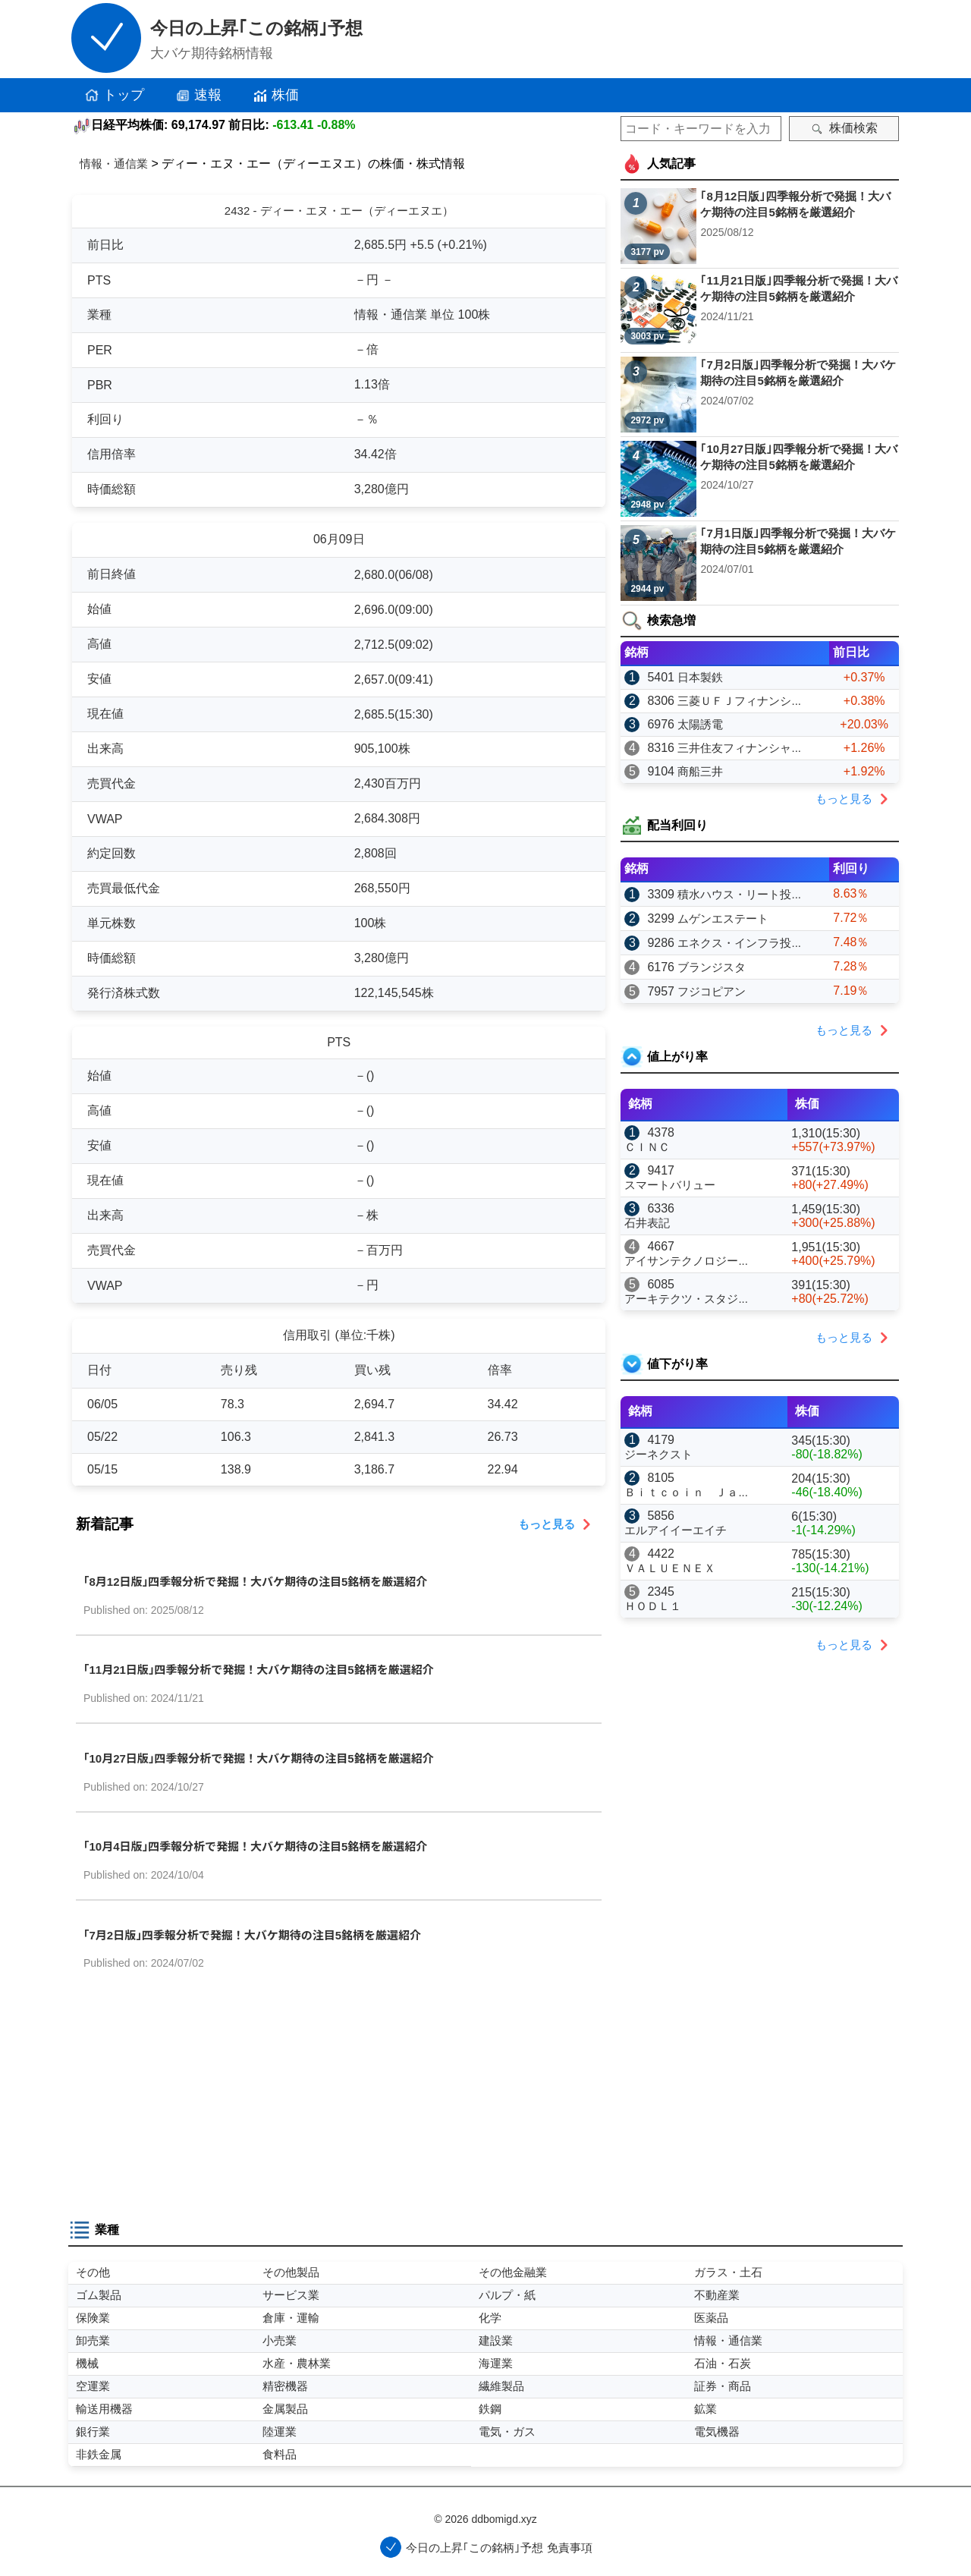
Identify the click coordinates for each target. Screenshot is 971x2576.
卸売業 (93, 2340)
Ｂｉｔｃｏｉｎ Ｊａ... (686, 1492)
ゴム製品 (98, 2294)
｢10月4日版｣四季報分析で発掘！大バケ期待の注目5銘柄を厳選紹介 (255, 1846)
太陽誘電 (700, 724)
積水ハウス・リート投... (739, 894)
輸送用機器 (104, 2408)
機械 (87, 2363)
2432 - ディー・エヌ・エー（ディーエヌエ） (339, 210)
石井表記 (647, 1222)
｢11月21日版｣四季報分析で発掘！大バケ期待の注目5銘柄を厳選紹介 (258, 1669)
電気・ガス (507, 2431)
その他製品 (290, 2272)
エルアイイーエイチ (675, 1530)
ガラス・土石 (728, 2272)
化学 (490, 2317)
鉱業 (705, 2408)
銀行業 (93, 2431)
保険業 (93, 2317)
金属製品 (285, 2408)
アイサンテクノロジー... (686, 1260)
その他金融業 (513, 2272)
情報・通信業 (114, 163)
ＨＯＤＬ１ (652, 1605)
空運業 (93, 2385)
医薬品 (711, 2317)
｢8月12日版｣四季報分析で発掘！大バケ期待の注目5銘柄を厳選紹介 (255, 1581)
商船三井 (700, 771)
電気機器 (717, 2431)
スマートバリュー (669, 1184)
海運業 (496, 2363)
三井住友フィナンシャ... (739, 747)
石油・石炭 (722, 2363)
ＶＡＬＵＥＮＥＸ (669, 1568)
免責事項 (569, 2547)
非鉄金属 (98, 2454)
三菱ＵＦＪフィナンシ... (739, 700)
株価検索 (844, 128)
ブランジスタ (711, 967)
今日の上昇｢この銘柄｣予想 (256, 28)
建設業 (496, 2340)
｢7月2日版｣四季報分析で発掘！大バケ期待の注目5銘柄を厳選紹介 (252, 1935)
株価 (275, 95)
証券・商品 (722, 2385)
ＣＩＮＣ (647, 1146)
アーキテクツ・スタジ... (686, 1298)
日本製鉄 (700, 677)
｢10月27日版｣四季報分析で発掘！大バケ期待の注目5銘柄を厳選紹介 (258, 1758)
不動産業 (717, 2294)
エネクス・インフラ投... (739, 942)
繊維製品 (501, 2385)
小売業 (279, 2340)
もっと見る (558, 1524)
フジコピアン (711, 991)
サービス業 (290, 2294)
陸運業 (279, 2431)
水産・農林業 (296, 2363)
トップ (113, 95)
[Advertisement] (338, 2101)
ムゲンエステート (722, 918)
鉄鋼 (490, 2408)
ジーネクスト (658, 1454)
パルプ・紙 (507, 2294)
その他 (93, 2272)
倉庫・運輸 (290, 2317)
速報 (198, 95)
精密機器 (285, 2385)
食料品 (279, 2454)
